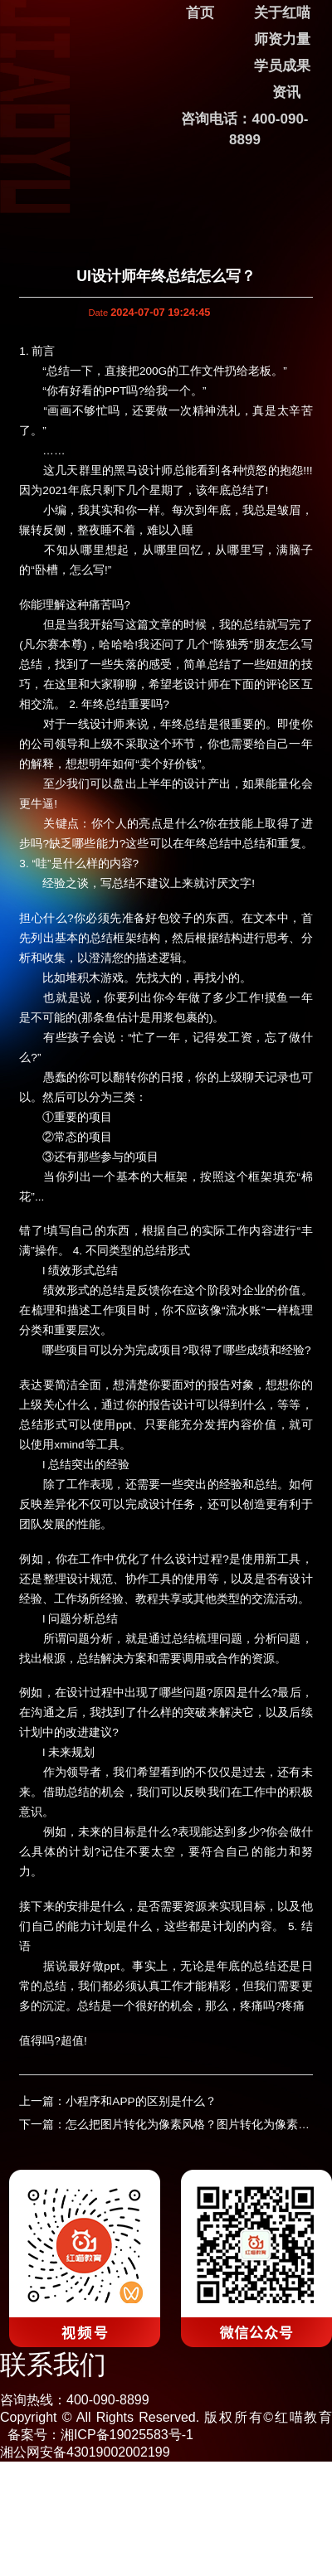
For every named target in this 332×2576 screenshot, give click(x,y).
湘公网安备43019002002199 (85, 2452)
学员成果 (282, 66)
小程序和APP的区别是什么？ (141, 2101)
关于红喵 (282, 13)
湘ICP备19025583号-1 (127, 2435)
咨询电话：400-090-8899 (244, 129)
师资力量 (282, 39)
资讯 (286, 92)
